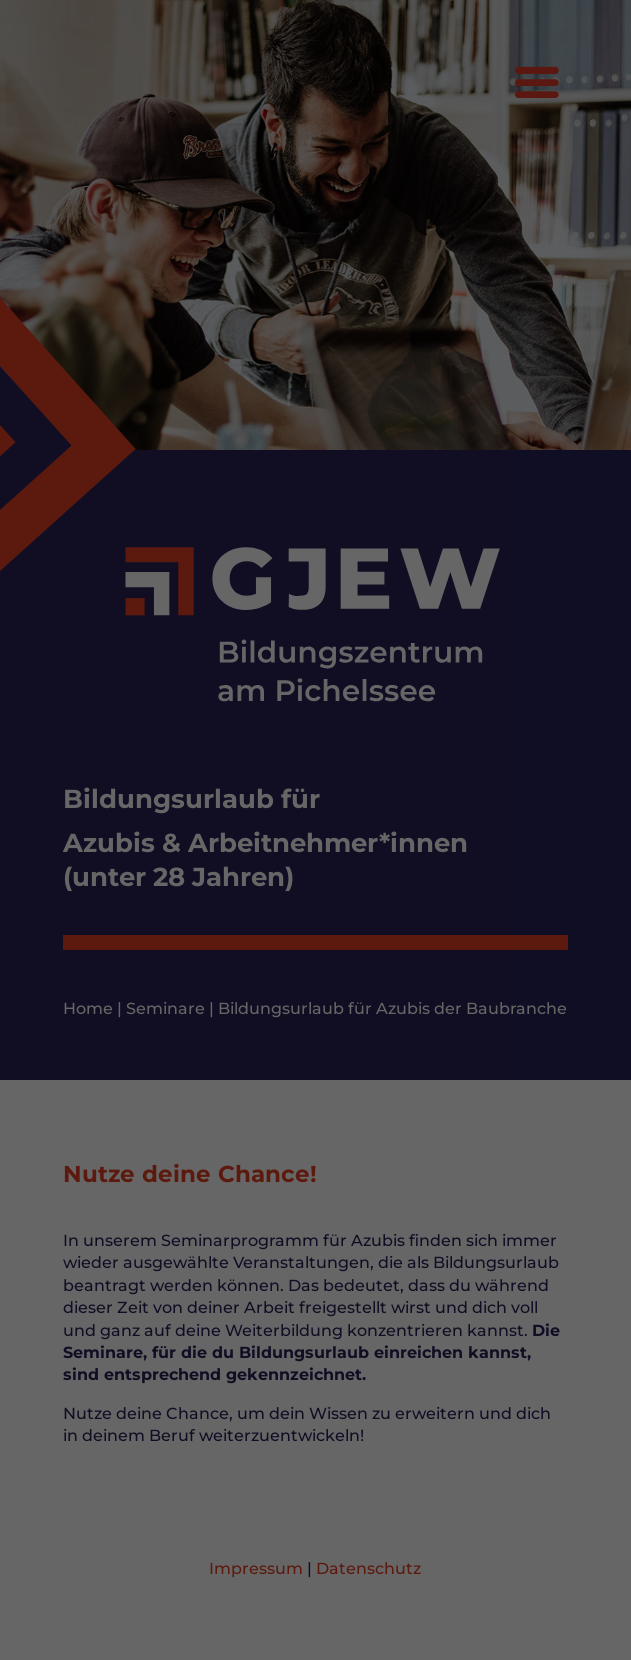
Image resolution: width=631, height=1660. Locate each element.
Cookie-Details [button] (215, 1631)
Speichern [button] (315, 1539)
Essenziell (109, 1410)
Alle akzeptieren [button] (315, 1480)
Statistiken (288, 1410)
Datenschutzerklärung (140, 1345)
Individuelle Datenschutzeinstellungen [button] (315, 1606)
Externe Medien (488, 1410)
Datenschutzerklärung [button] (324, 1631)
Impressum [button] (425, 1631)
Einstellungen (109, 1365)
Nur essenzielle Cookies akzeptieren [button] (316, 1582)
